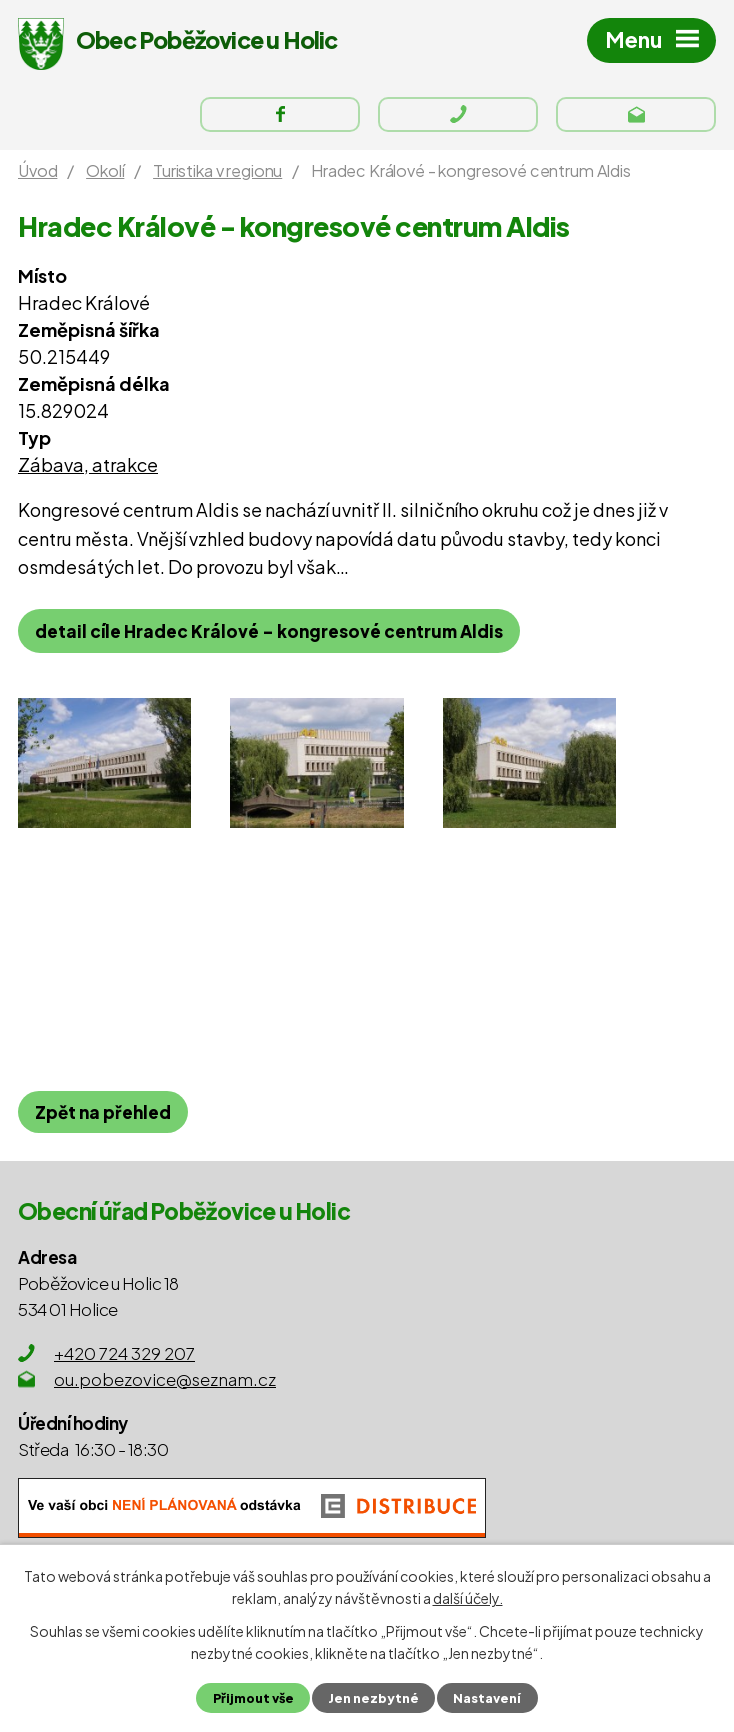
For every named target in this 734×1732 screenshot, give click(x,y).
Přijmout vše (253, 1698)
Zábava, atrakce (88, 464)
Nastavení (487, 1698)
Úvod (37, 170)
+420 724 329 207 (124, 1353)
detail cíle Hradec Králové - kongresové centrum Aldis (269, 631)
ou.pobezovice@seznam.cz (165, 1379)
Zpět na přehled (103, 1112)
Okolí (105, 170)
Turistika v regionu (217, 170)
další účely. (468, 1598)
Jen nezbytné (373, 1698)
